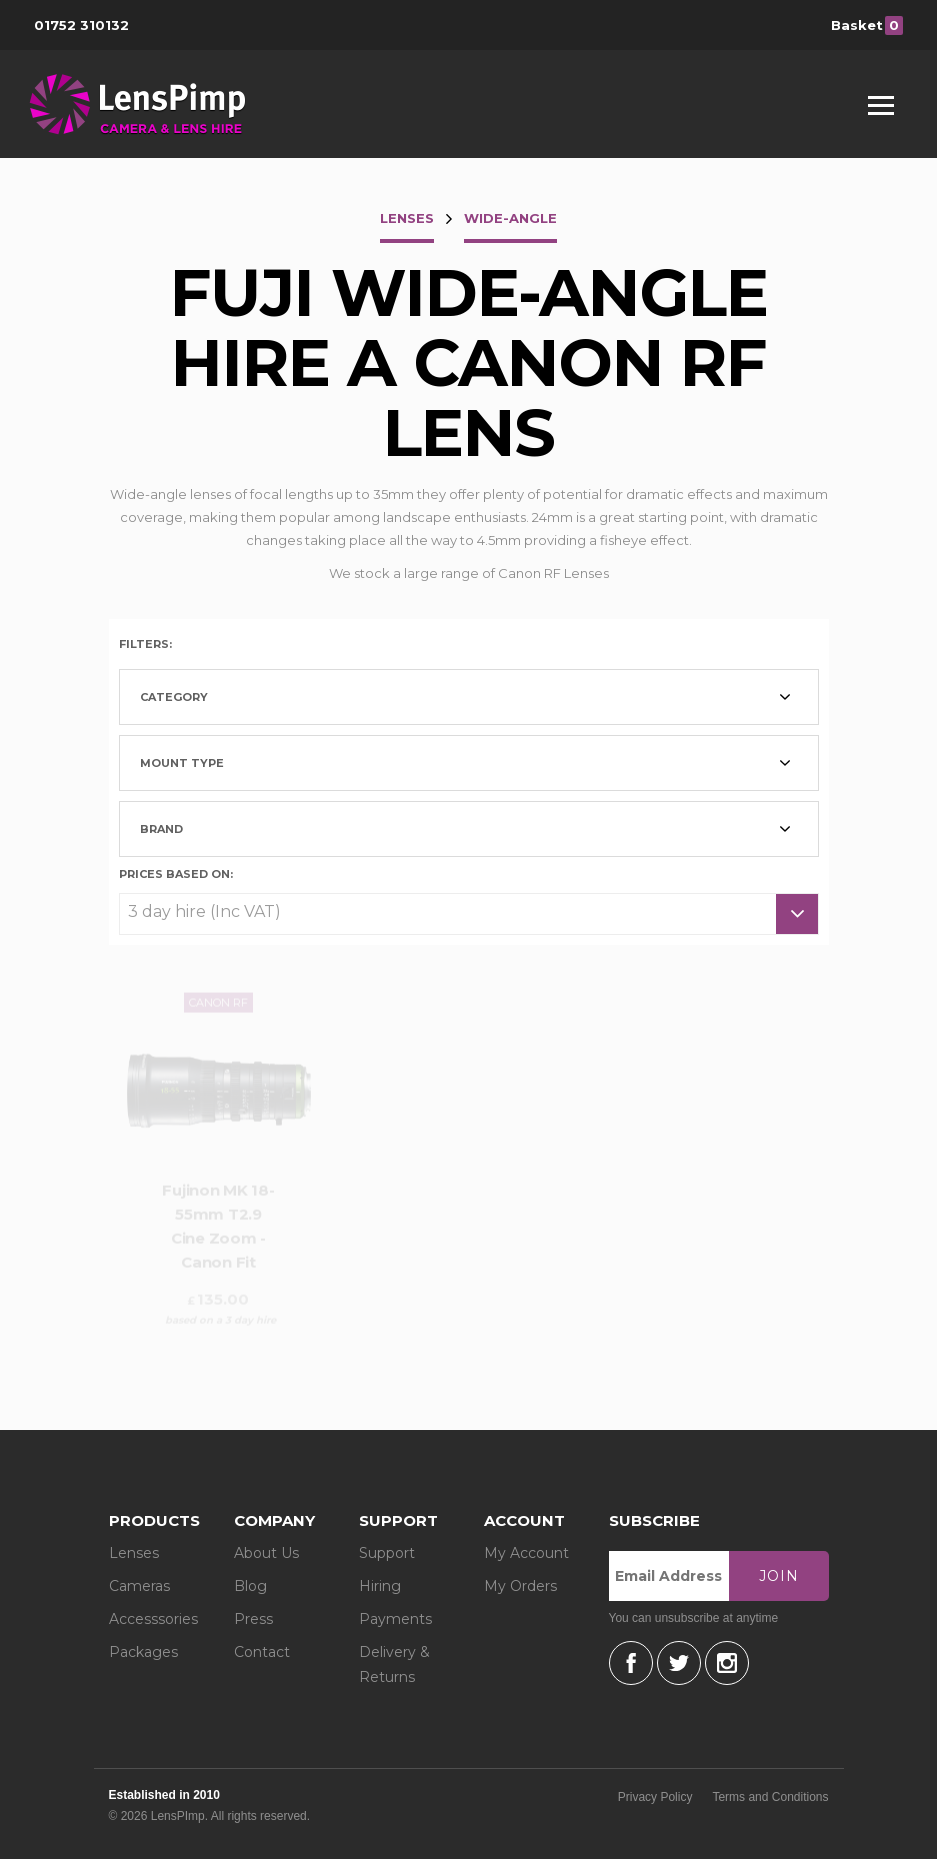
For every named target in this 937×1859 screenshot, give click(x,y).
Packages (143, 1652)
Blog (250, 1586)
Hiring (380, 1586)
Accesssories (153, 1619)
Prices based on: (176, 873)
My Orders (520, 1586)
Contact (262, 1652)
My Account (526, 1553)
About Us (266, 1553)
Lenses (134, 1553)
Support (387, 1553)
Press (253, 1619)
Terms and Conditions (770, 1797)
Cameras (139, 1586)
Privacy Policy (655, 1797)
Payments (395, 1619)
